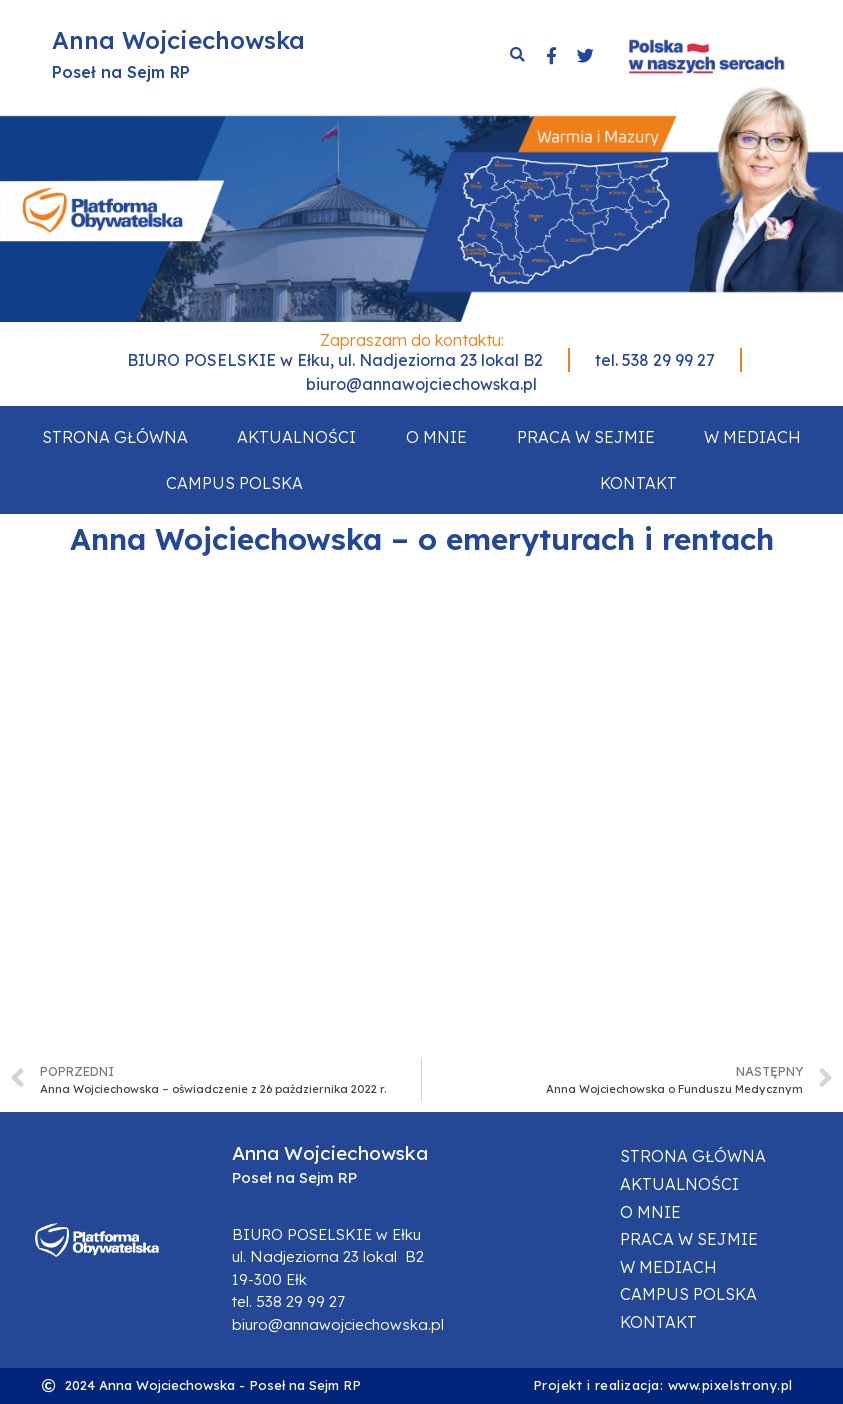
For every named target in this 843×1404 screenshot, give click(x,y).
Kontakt (638, 483)
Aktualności (296, 437)
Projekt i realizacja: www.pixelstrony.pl (663, 1385)
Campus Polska (234, 483)
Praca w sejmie (586, 437)
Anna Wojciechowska (178, 40)
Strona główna (115, 437)
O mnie (436, 437)
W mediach (752, 437)
